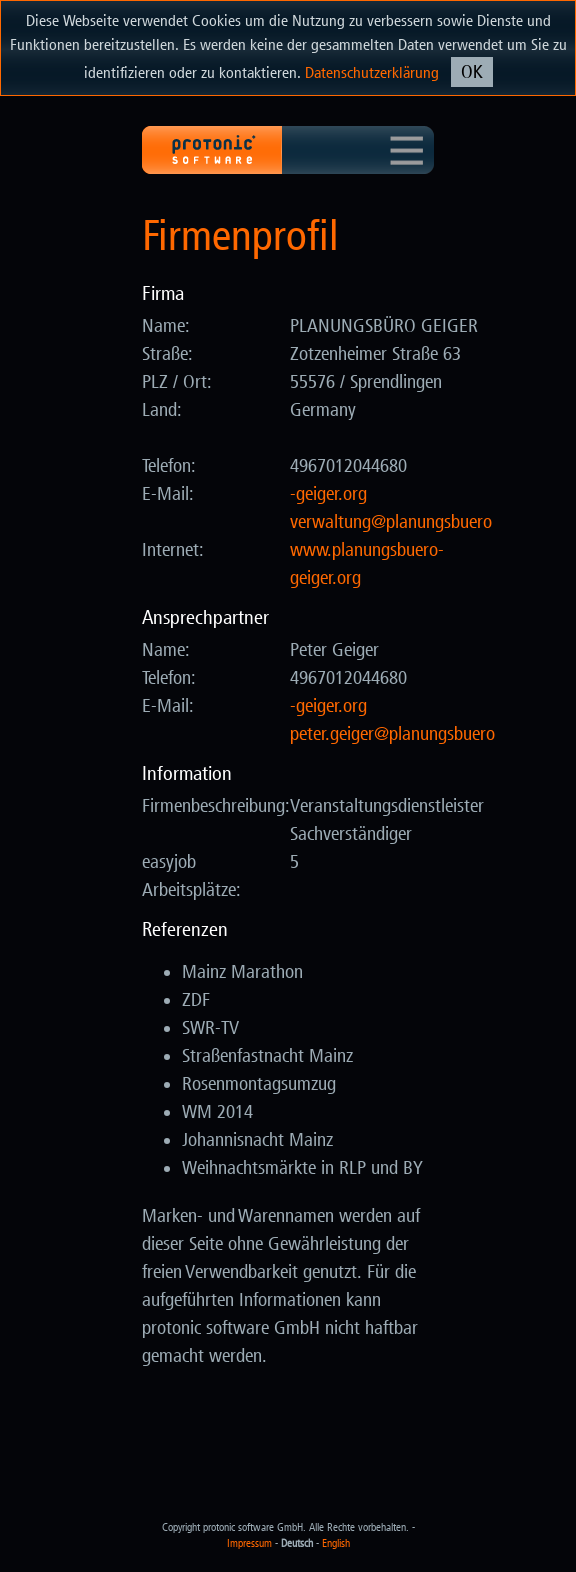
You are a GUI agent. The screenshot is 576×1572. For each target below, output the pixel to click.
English (336, 1543)
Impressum (249, 1543)
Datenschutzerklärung (372, 72)
